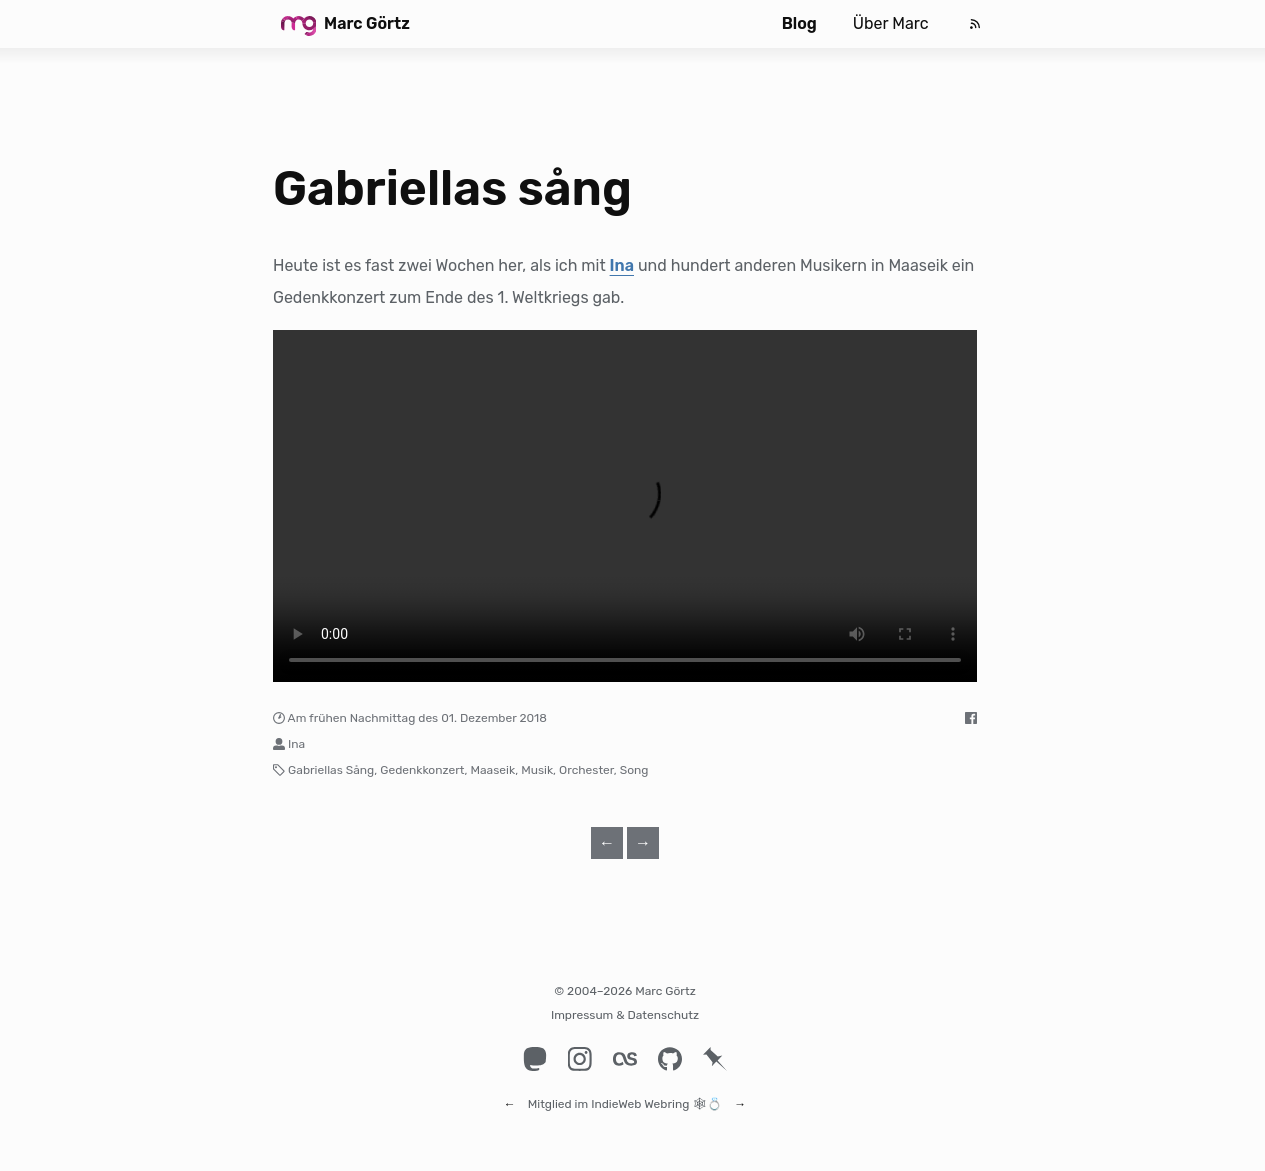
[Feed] (975, 24)
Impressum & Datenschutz (625, 1015)
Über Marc (891, 23)
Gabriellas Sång (331, 770)
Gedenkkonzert (422, 770)
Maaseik (492, 770)
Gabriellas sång (452, 188)
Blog (799, 23)
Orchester (586, 770)
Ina (622, 265)
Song (634, 770)
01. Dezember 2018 (494, 718)
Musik (537, 770)
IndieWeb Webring (640, 1095)
